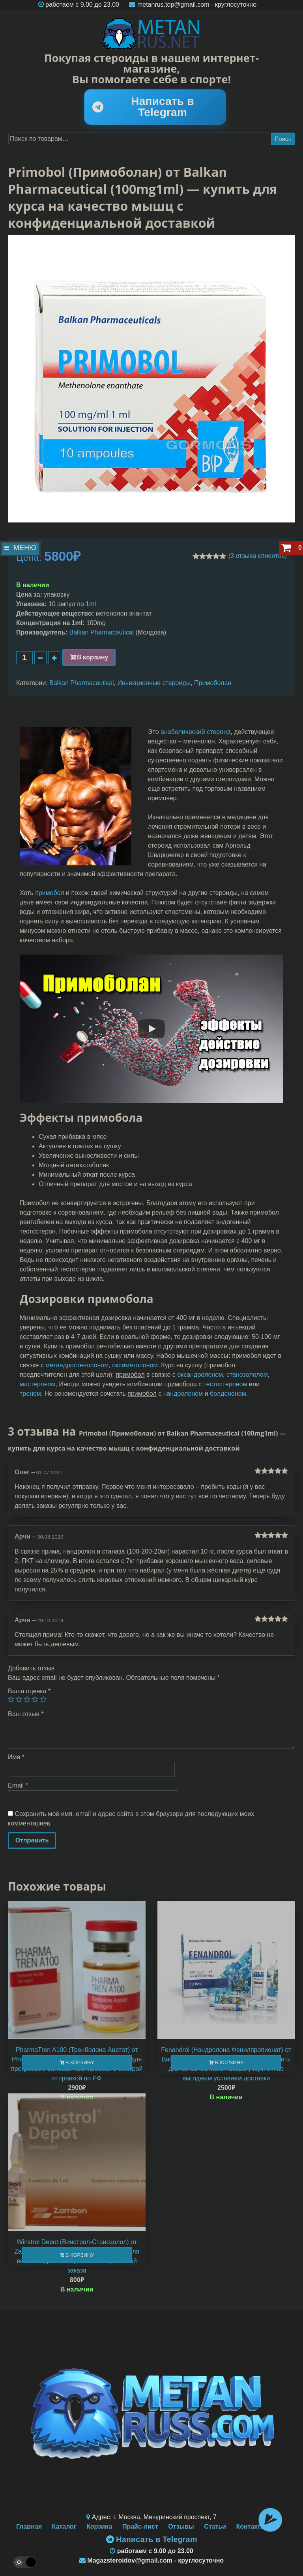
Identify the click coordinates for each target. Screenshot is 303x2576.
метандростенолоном (76, 1365)
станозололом (247, 1374)
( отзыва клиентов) (257, 555)
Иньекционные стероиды (154, 683)
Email (18, 1785)
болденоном (228, 1393)
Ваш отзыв (26, 1714)
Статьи (215, 2526)
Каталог (64, 2526)
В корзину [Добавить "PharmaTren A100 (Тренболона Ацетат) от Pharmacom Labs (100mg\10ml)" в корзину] (79, 2062)
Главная (29, 2526)
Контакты (251, 2526)
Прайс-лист (140, 2526)
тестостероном (225, 1384)
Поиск (283, 139)
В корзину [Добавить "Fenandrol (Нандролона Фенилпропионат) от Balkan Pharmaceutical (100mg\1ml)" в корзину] (229, 2062)
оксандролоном (200, 1374)
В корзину (92, 657)
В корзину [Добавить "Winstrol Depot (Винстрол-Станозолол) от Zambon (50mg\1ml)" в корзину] (79, 2255)
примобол (49, 892)
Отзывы (181, 2526)
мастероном (37, 1384)
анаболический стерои (194, 731)
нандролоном (183, 1393)
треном (30, 1393)
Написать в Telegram (143, 106)
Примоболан (212, 683)
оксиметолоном (134, 1365)
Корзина (99, 2526)
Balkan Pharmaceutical (101, 632)
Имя (16, 1757)
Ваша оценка (29, 1691)
